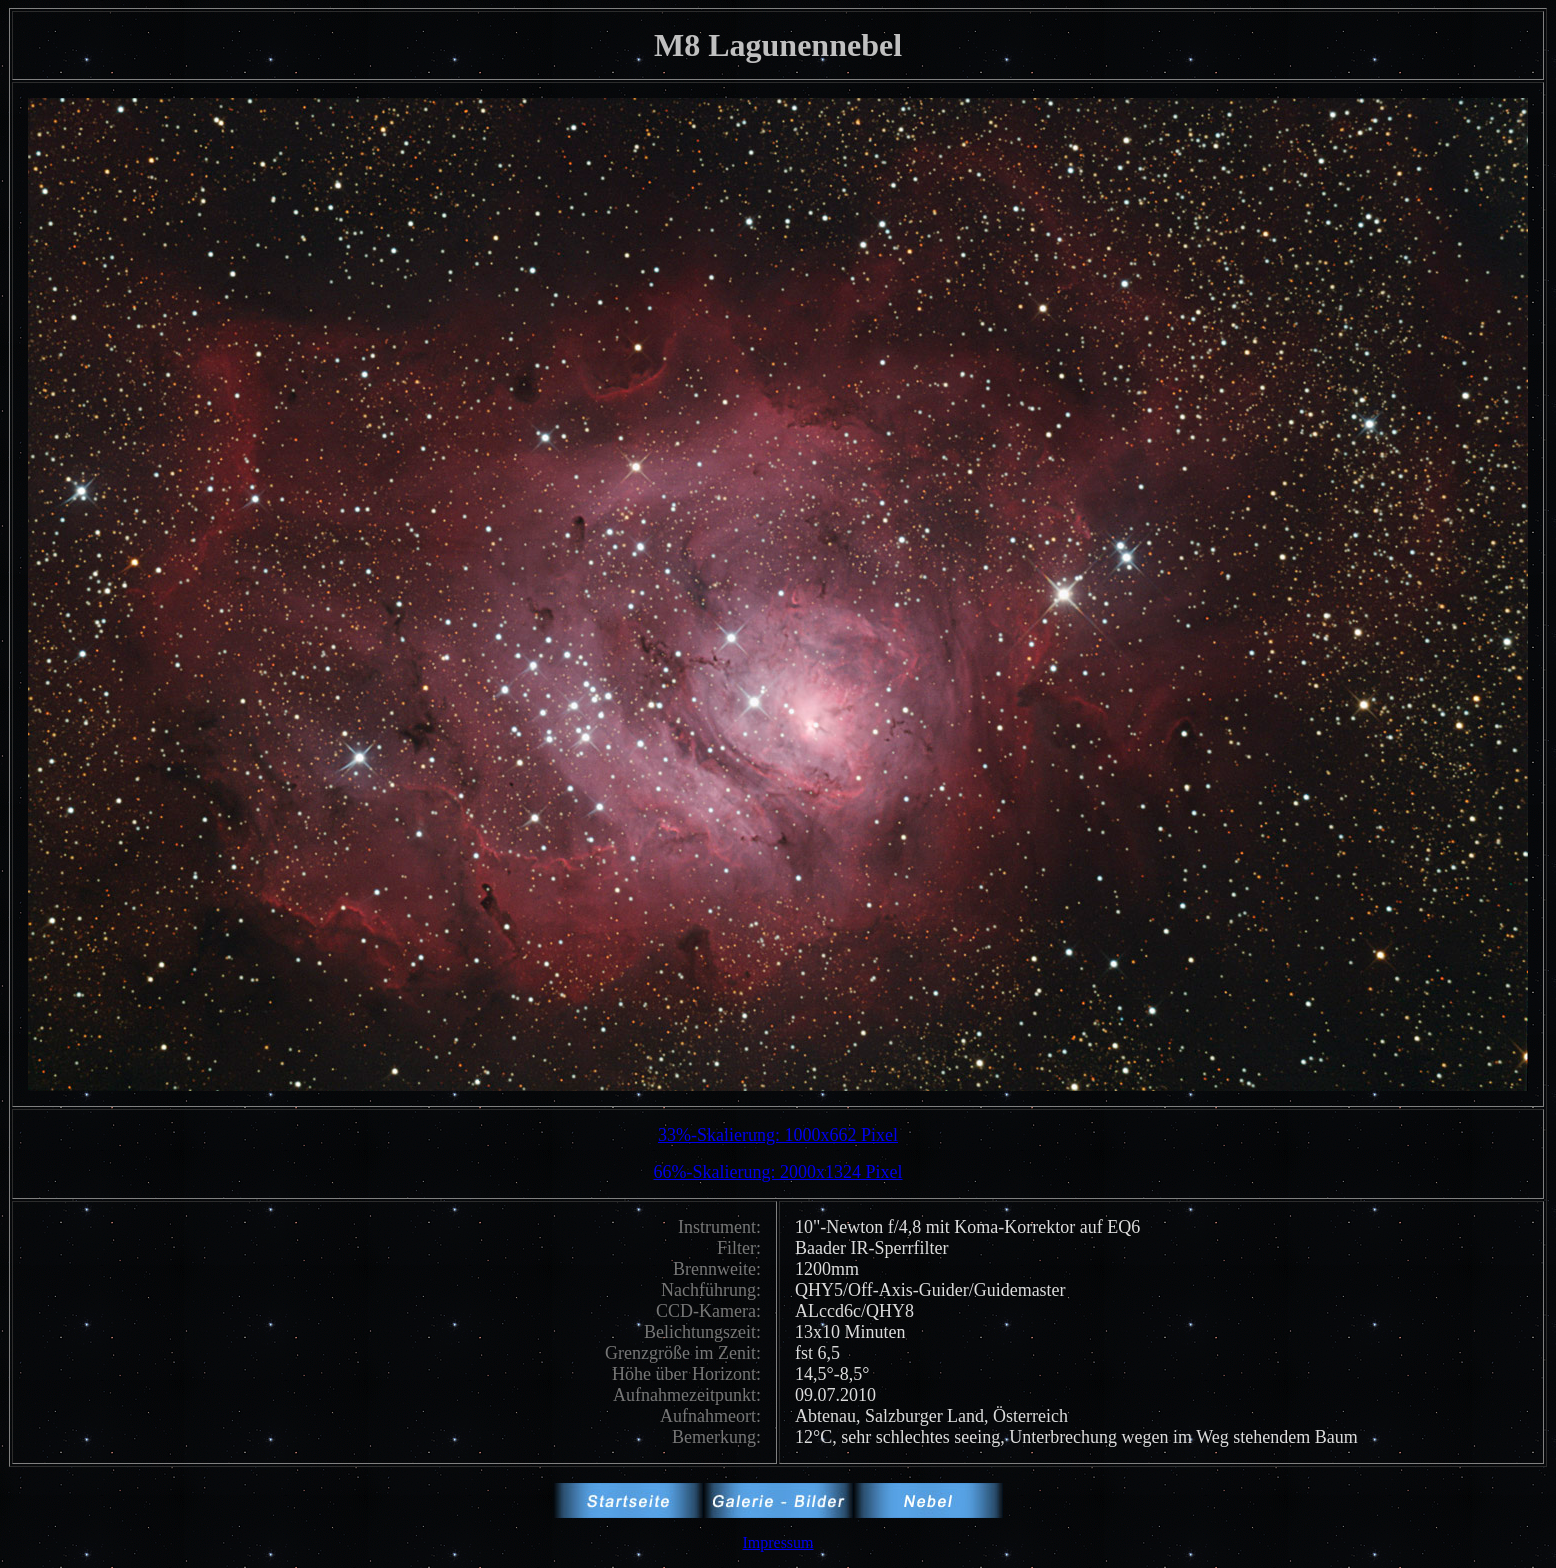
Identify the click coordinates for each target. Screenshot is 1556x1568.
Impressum (777, 1542)
